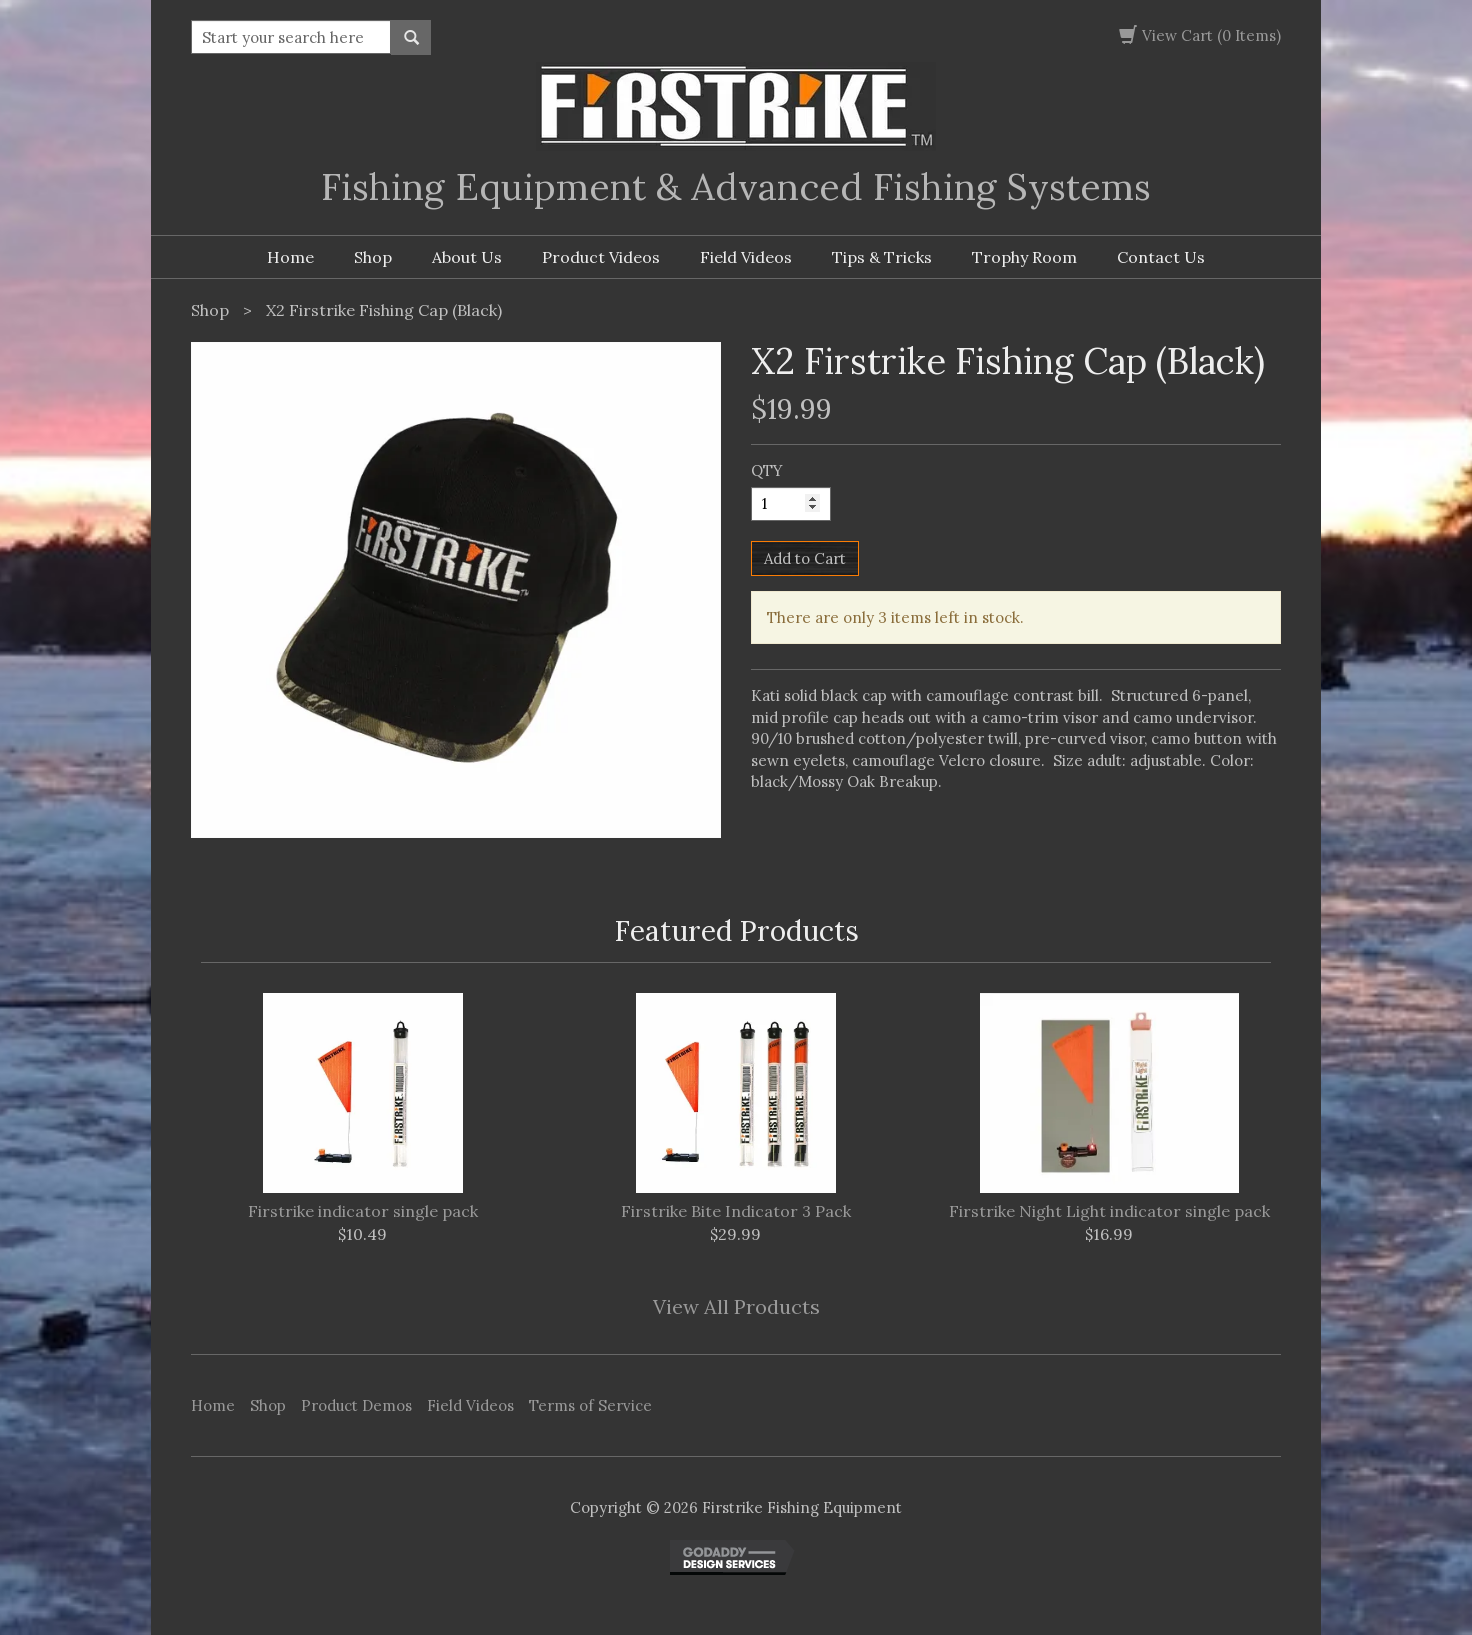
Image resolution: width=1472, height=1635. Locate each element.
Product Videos (601, 257)
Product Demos (356, 1405)
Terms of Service (590, 1405)
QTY (767, 470)
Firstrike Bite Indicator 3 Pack (736, 1212)
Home (290, 257)
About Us (467, 257)
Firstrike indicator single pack (363, 1212)
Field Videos (746, 257)
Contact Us (1161, 257)
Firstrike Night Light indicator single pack (1109, 1212)
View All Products (736, 1306)
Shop (373, 257)
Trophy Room (1024, 257)
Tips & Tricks (882, 257)
